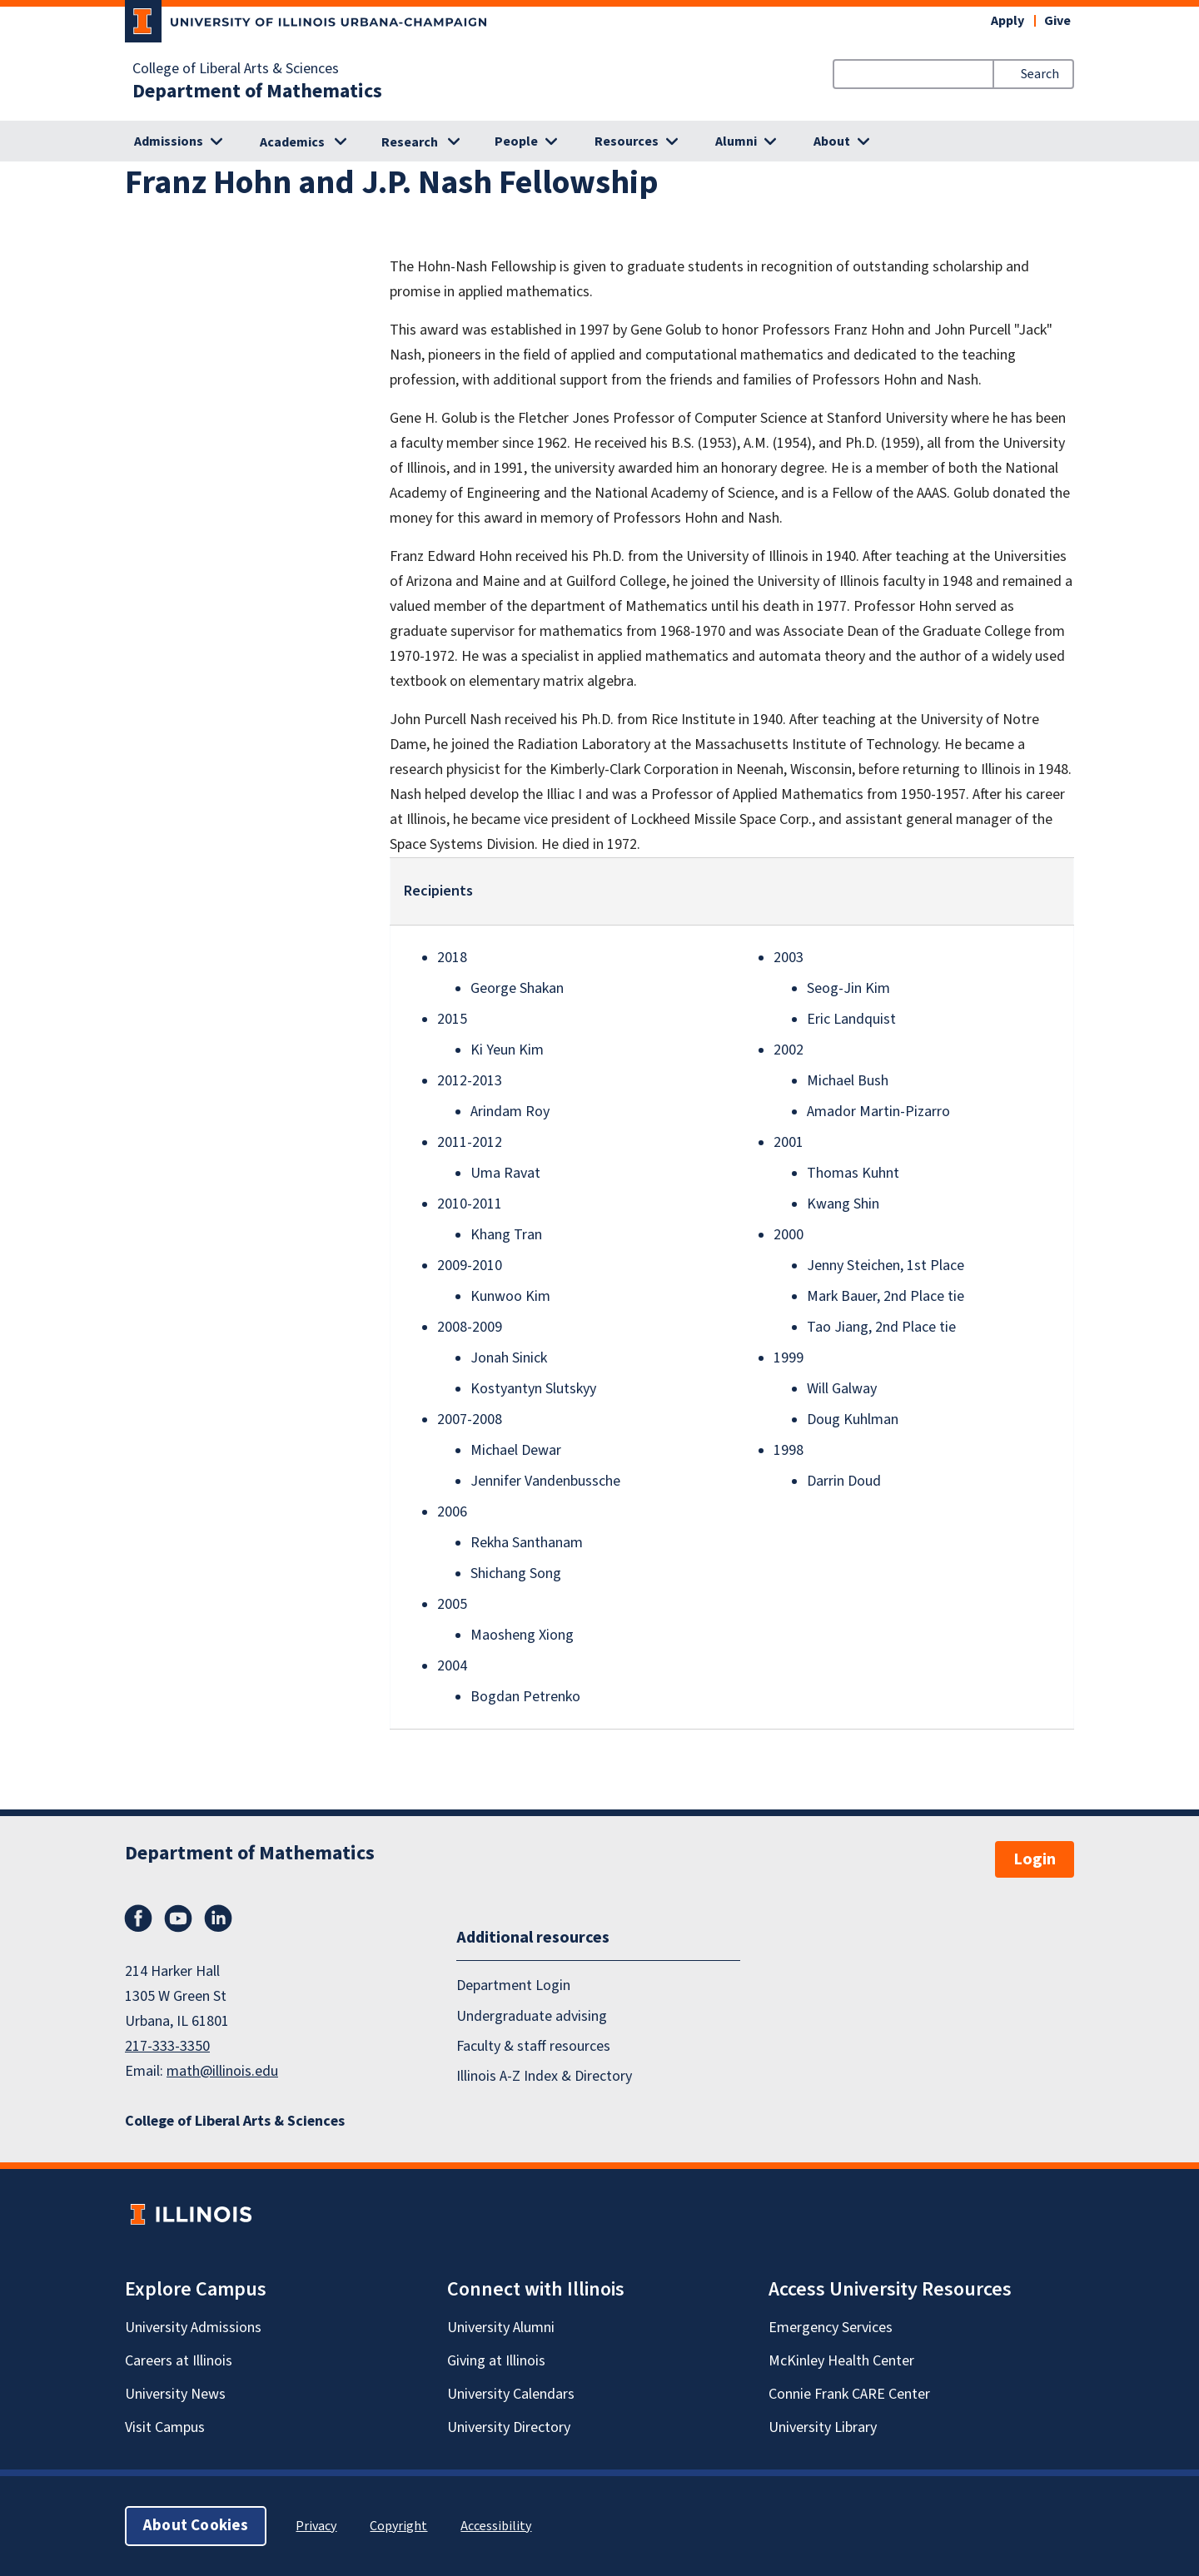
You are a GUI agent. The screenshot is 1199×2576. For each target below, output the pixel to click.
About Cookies (195, 2525)
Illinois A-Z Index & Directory (544, 2076)
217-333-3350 (167, 2046)
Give (1057, 21)
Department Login (513, 1985)
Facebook (138, 1918)
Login (1034, 1859)
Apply (1007, 21)
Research (409, 142)
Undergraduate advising (531, 2016)
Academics (292, 142)
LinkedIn (218, 1918)
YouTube (178, 1918)
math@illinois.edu (222, 2071)
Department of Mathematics (257, 91)
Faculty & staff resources (533, 2046)
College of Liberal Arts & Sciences (235, 69)
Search (1040, 74)
